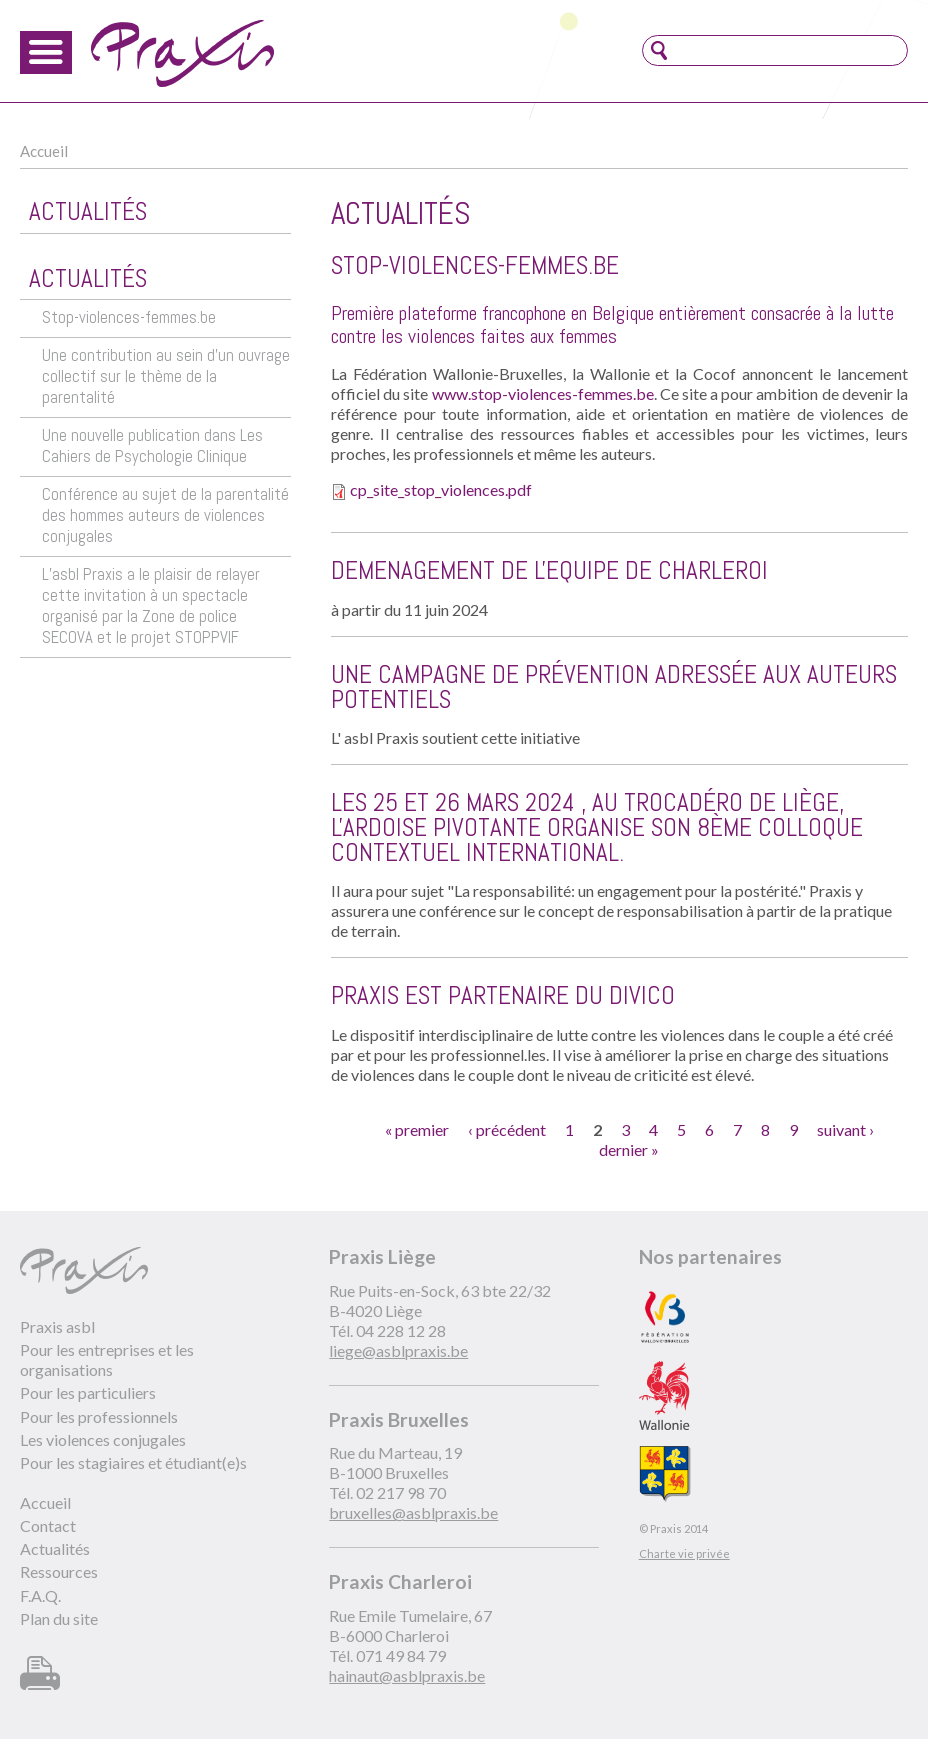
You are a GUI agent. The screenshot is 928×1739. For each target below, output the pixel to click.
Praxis (182, 53)
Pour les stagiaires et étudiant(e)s (133, 1462)
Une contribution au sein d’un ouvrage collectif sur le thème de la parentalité (166, 376)
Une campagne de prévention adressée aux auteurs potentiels (614, 687)
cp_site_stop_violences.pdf (441, 489)
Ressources (59, 1571)
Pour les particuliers (88, 1392)
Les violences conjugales (103, 1439)
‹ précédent (507, 1129)
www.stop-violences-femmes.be (543, 393)
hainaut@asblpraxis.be (407, 1675)
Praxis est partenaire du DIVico (503, 995)
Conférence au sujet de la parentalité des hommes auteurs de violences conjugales (165, 515)
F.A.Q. (40, 1595)
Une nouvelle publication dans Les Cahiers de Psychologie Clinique (152, 446)
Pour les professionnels (99, 1416)
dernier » (629, 1149)
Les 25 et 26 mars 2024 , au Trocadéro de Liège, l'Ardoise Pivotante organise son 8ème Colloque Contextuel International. (597, 827)
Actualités (55, 1548)
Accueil (44, 151)
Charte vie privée (684, 1553)
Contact (48, 1525)
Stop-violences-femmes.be (129, 317)
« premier (417, 1129)
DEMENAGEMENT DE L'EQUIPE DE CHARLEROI (549, 570)
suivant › (845, 1129)
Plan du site (59, 1618)
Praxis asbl (57, 1326)
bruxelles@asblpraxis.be (413, 1512)
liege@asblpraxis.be (398, 1350)
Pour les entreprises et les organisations (107, 1359)
